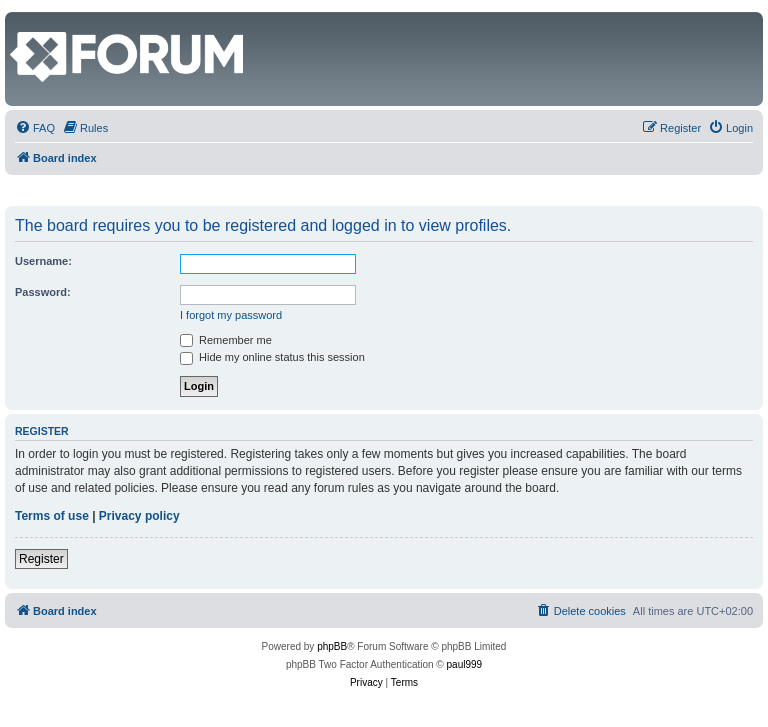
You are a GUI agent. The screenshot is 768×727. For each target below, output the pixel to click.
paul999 (465, 664)
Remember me (226, 340)
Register (41, 559)
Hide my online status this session (272, 357)
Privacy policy (139, 516)
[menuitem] (35, 128)
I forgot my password (231, 315)
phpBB (332, 646)
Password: (43, 292)
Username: (43, 261)
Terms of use (52, 516)
